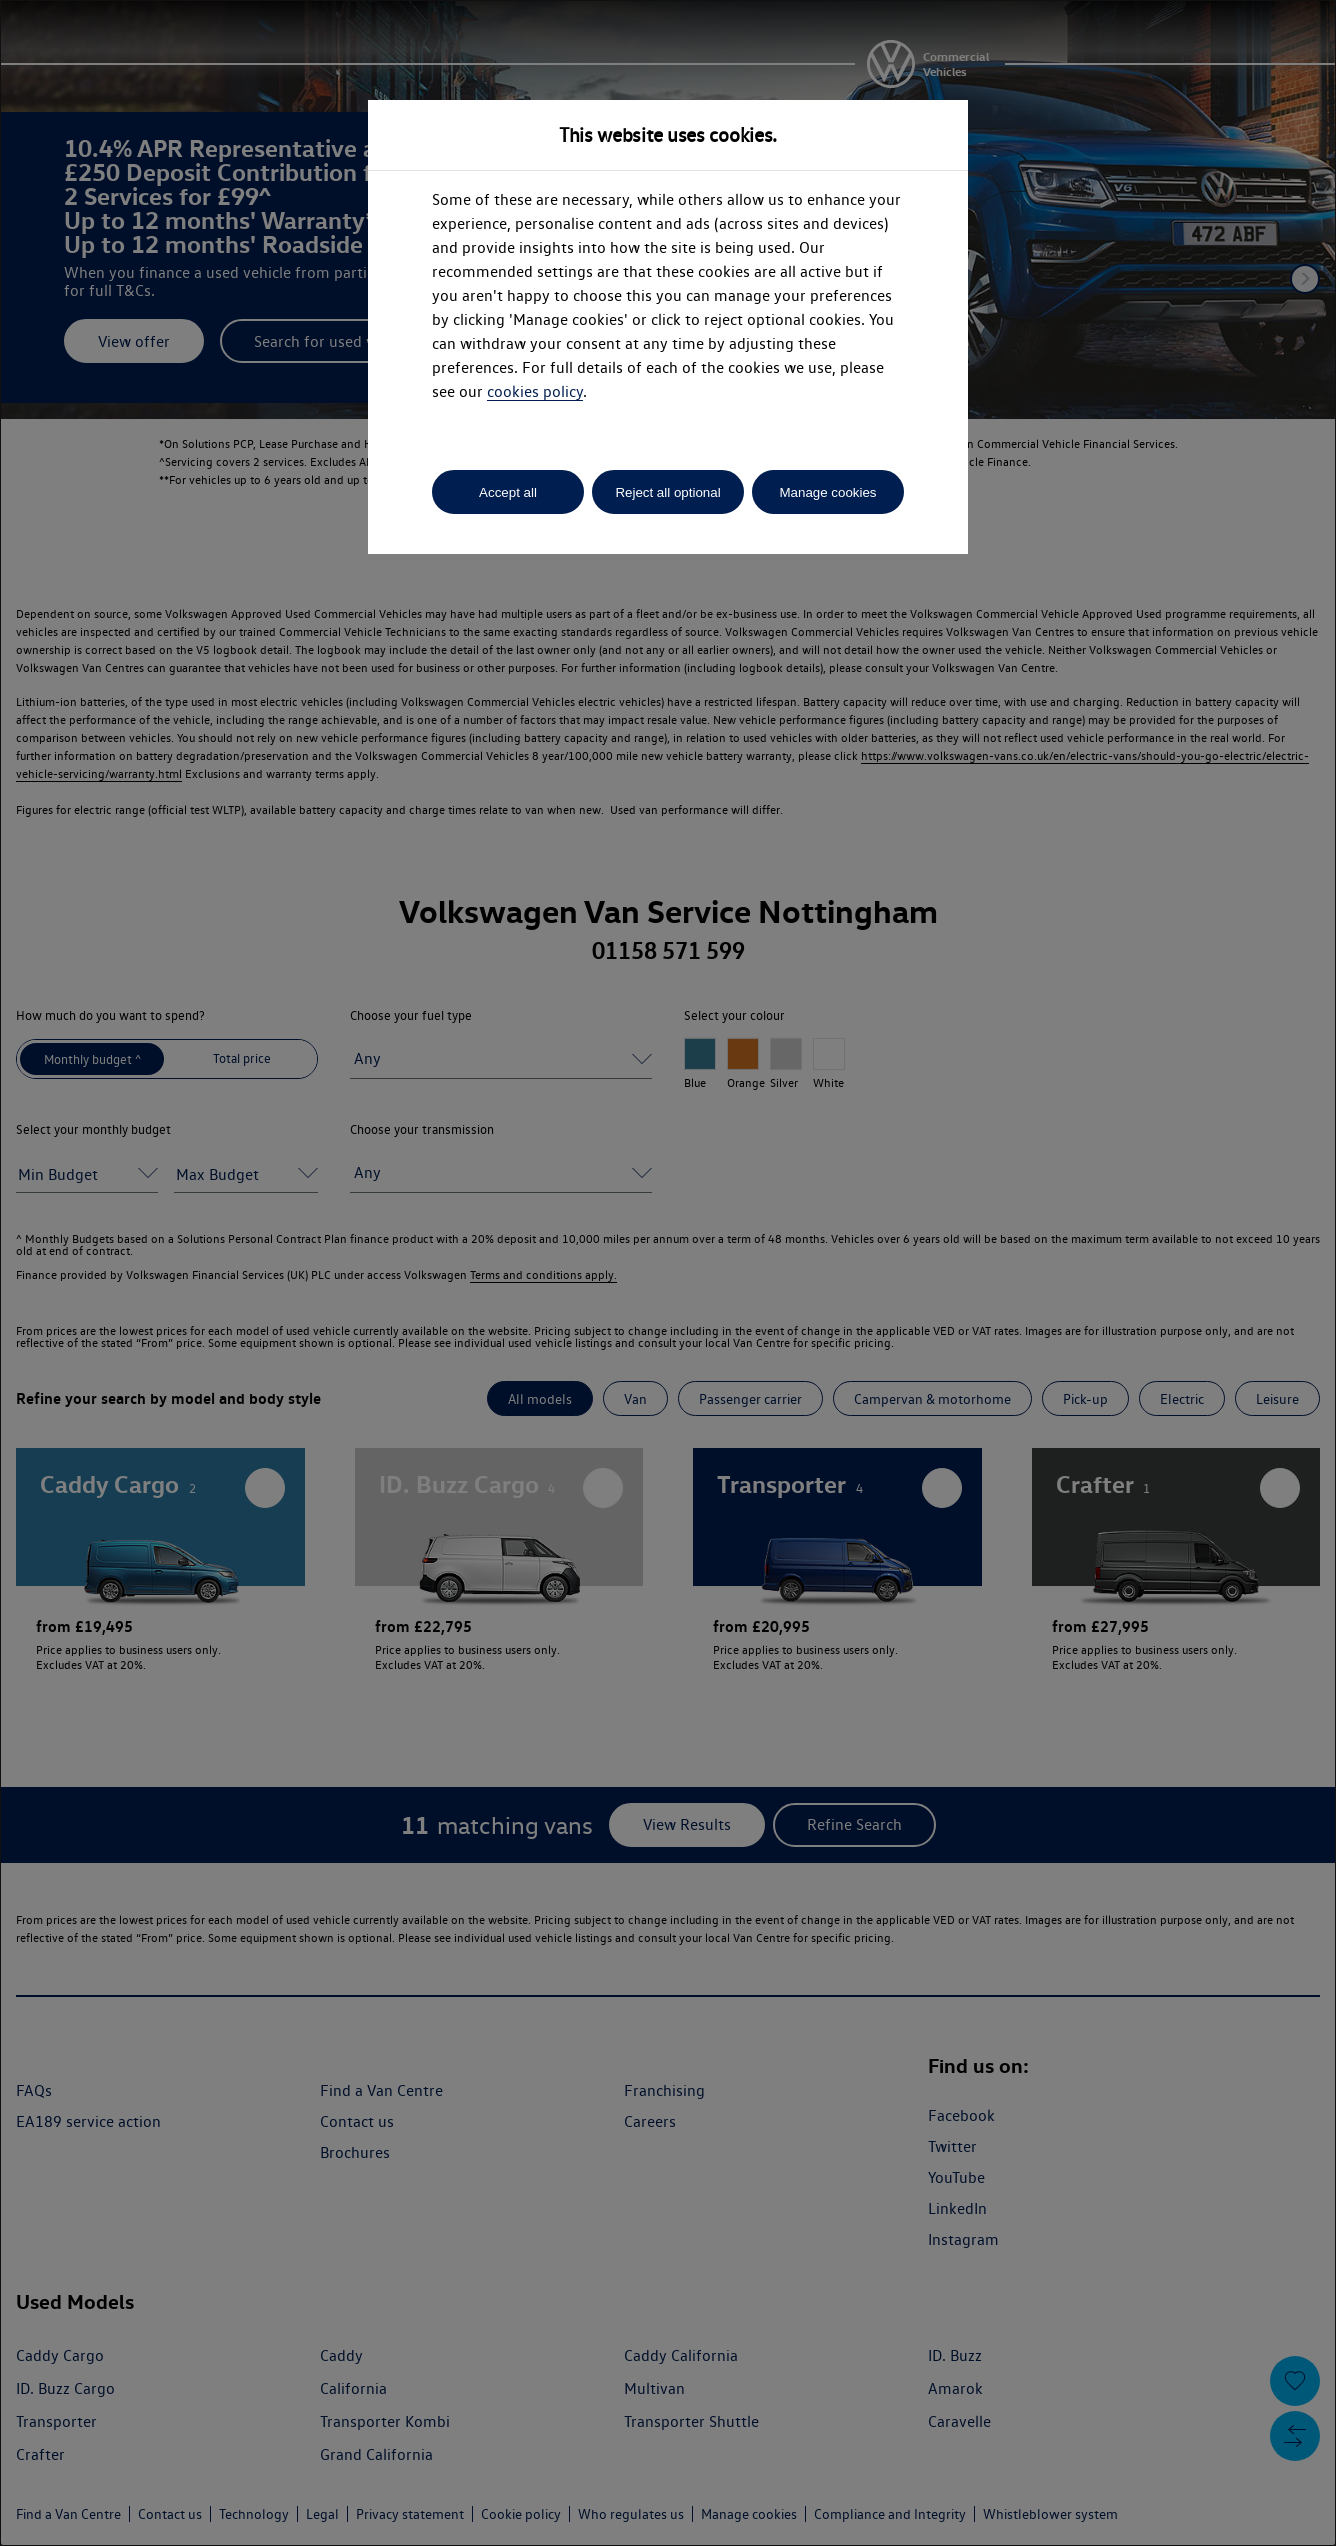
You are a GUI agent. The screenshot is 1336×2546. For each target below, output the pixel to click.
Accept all (508, 492)
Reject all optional (667, 492)
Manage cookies (827, 492)
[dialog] (668, 1273)
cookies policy (535, 391)
